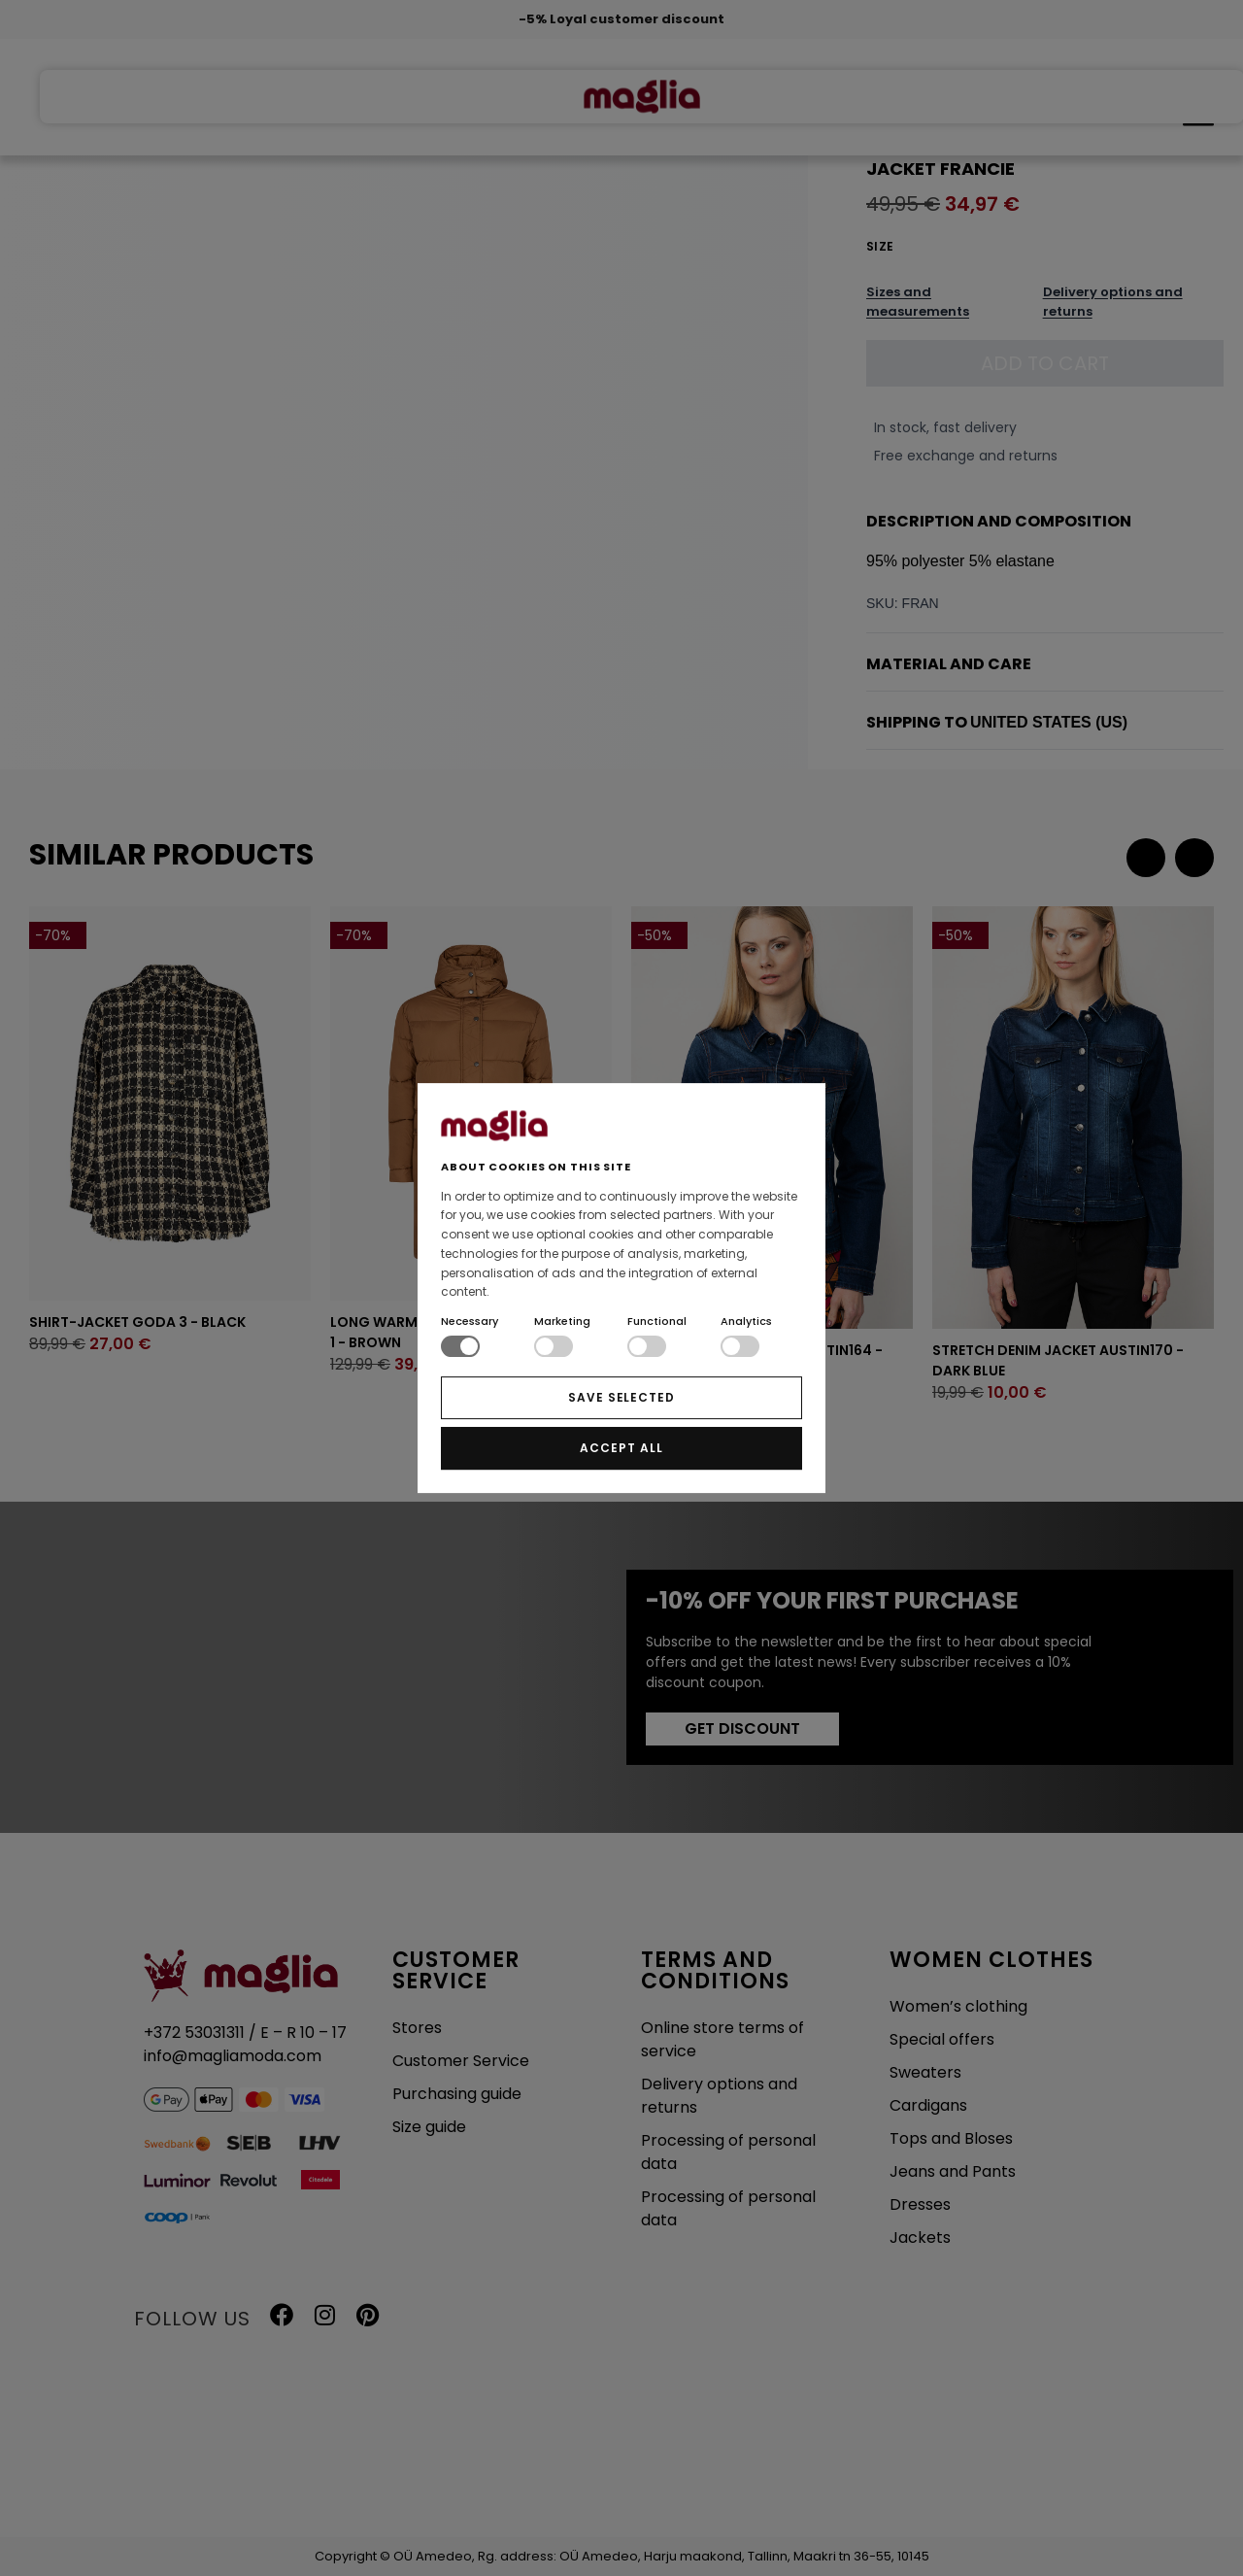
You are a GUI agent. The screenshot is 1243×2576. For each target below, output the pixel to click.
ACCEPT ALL (621, 1448)
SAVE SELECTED (621, 1397)
